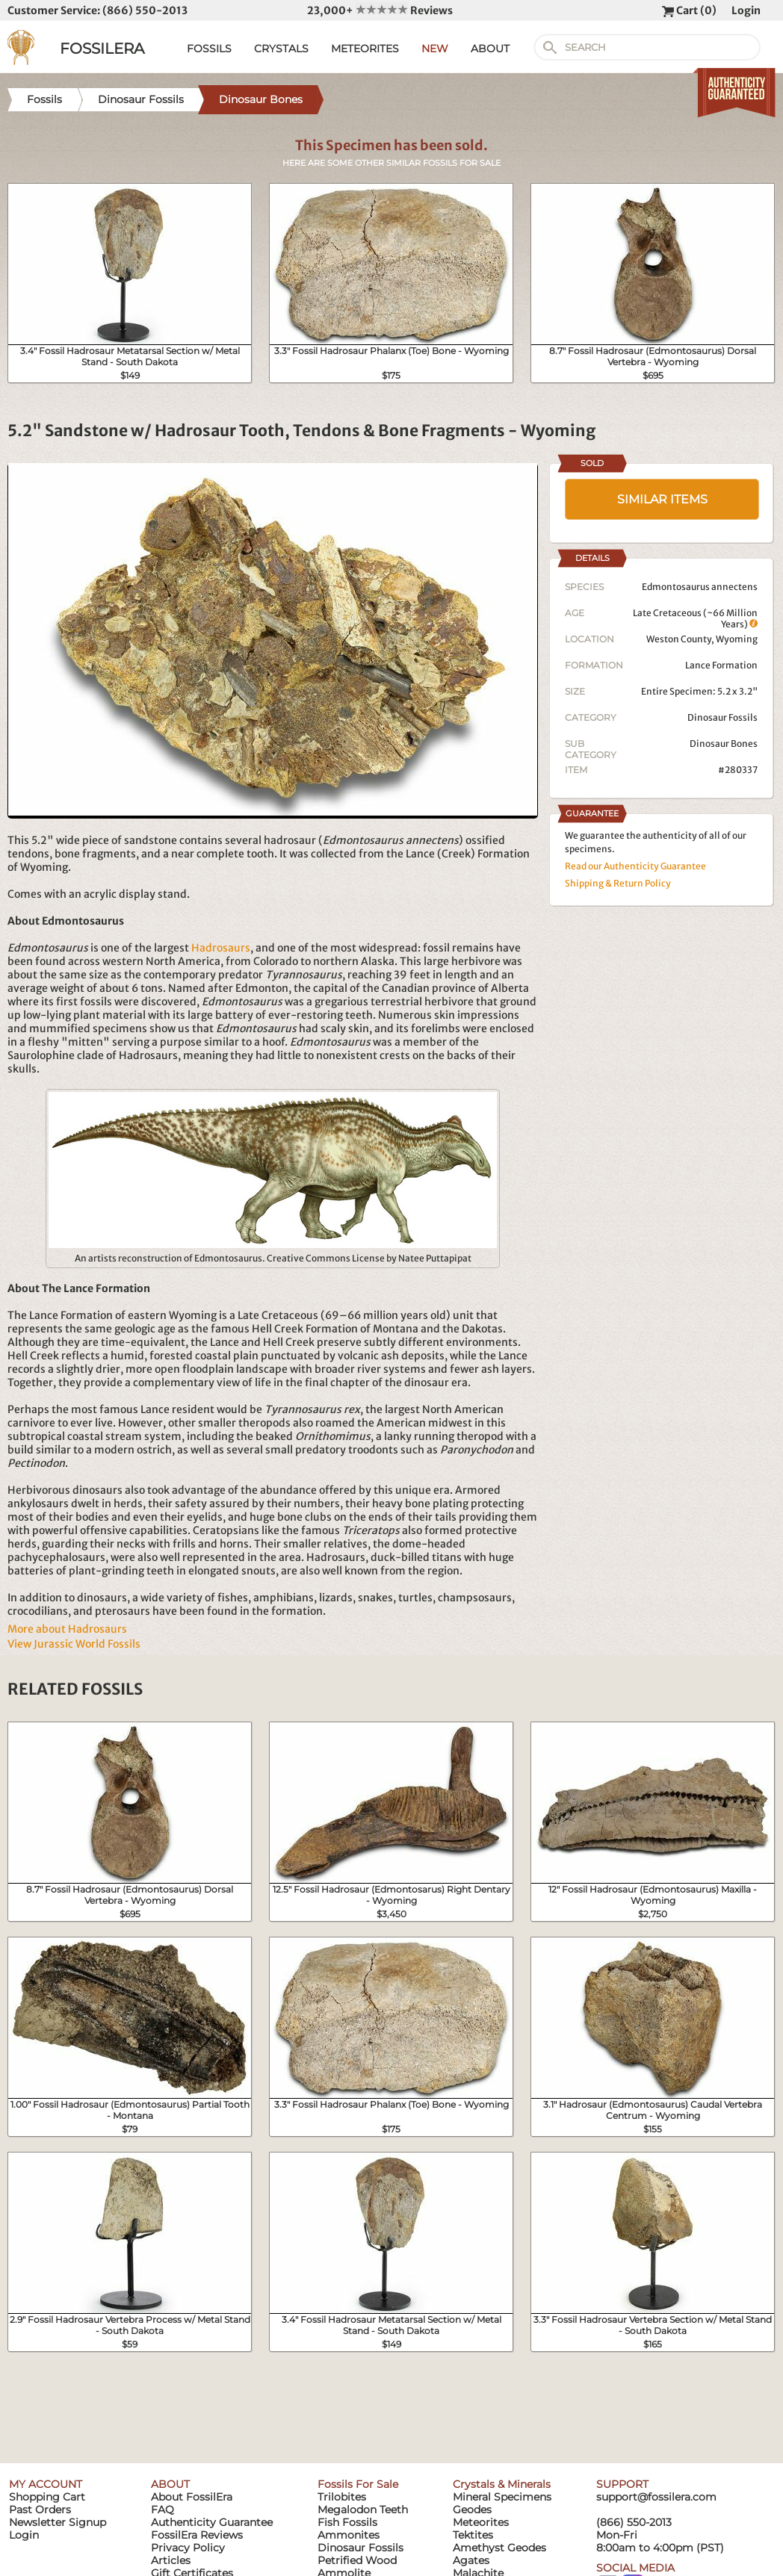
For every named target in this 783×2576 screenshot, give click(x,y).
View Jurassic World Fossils (73, 1644)
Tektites (473, 2535)
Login (746, 10)
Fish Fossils (347, 2522)
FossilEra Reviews (197, 2535)
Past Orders (40, 2509)
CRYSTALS (281, 48)
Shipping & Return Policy (618, 883)
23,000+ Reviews (380, 10)
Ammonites (349, 2535)
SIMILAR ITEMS (662, 499)
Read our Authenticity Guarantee (635, 866)
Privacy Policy (188, 2547)
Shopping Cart (47, 2497)
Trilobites (342, 2497)
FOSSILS (209, 48)
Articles (171, 2560)
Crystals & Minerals (502, 2484)
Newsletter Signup (57, 2522)
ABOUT (490, 48)
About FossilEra (191, 2497)
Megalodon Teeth (363, 2509)
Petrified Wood (357, 2560)
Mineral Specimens (502, 2497)
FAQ (162, 2509)
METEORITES (365, 48)
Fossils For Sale (358, 2484)
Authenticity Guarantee (212, 2522)
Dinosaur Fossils (722, 717)
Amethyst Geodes (499, 2547)
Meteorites (481, 2522)
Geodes (472, 2509)
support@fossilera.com (656, 2497)
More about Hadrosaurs (67, 1629)
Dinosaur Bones (724, 743)
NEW (434, 48)
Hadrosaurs (220, 948)
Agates (471, 2560)
